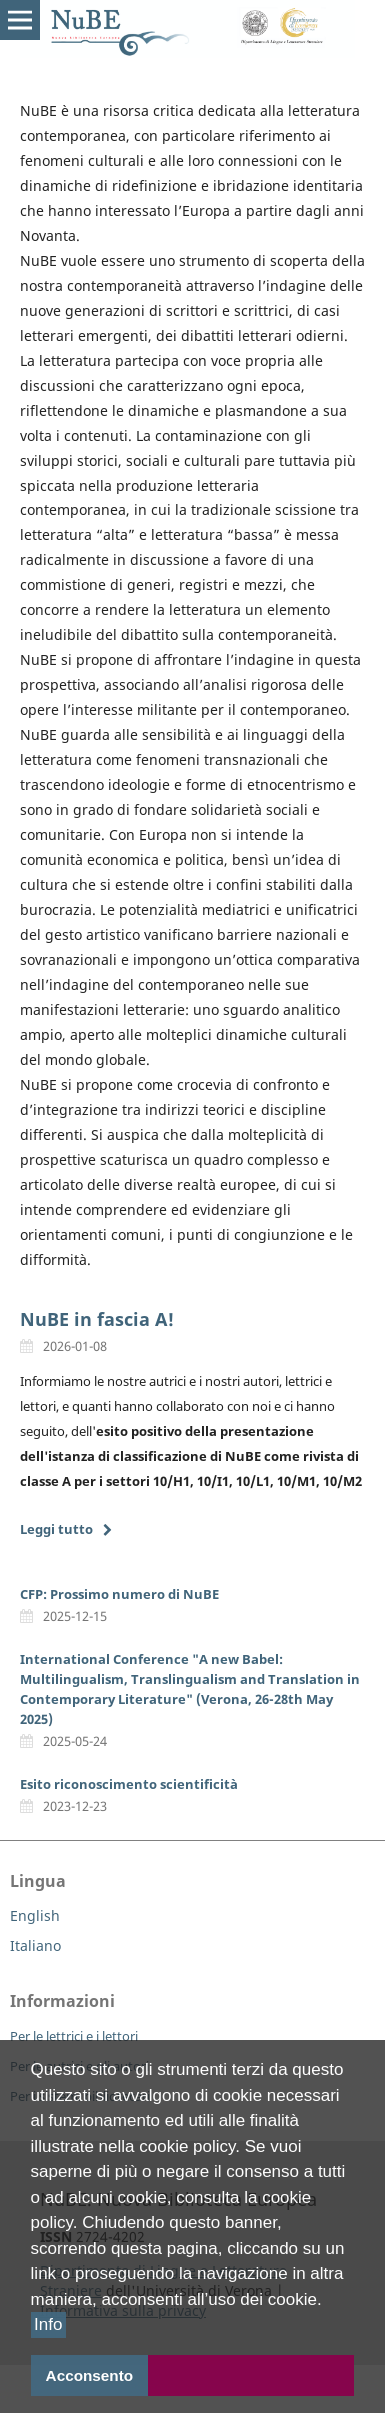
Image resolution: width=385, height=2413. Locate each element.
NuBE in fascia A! (97, 1319)
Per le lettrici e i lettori (74, 2036)
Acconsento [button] (90, 2375)
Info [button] (48, 2325)
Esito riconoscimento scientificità (129, 1784)
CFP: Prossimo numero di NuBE (119, 1594)
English (35, 1915)
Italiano (35, 1945)
